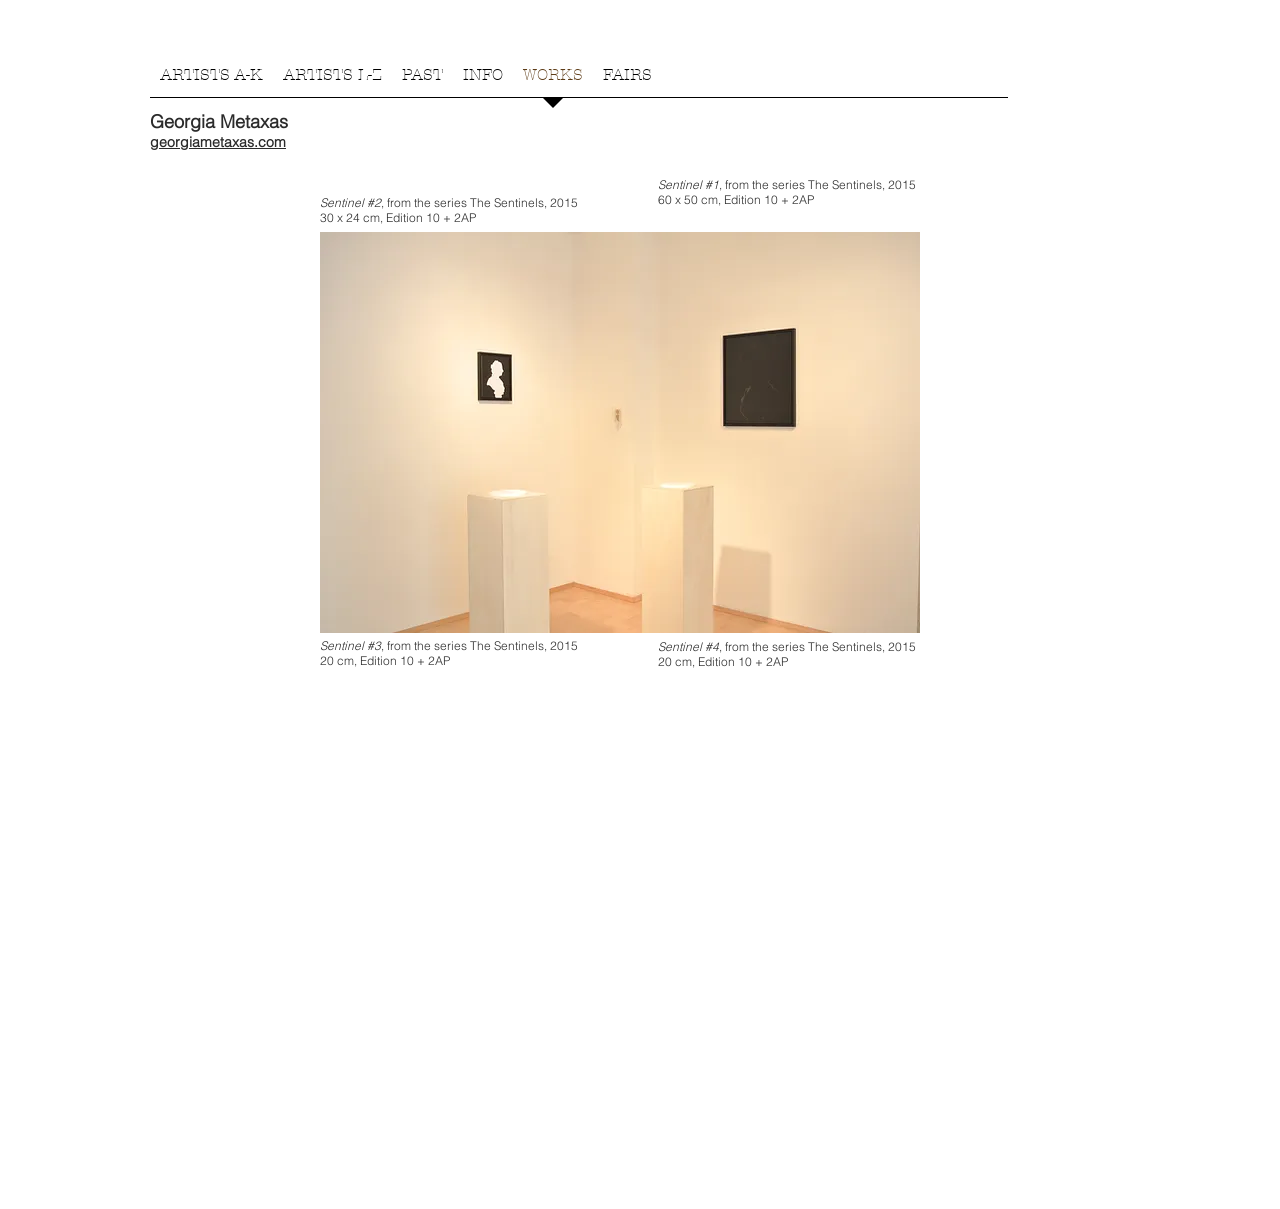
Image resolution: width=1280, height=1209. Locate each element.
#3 (374, 645)
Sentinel (343, 202)
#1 (712, 184)
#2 (374, 202)
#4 (712, 646)
